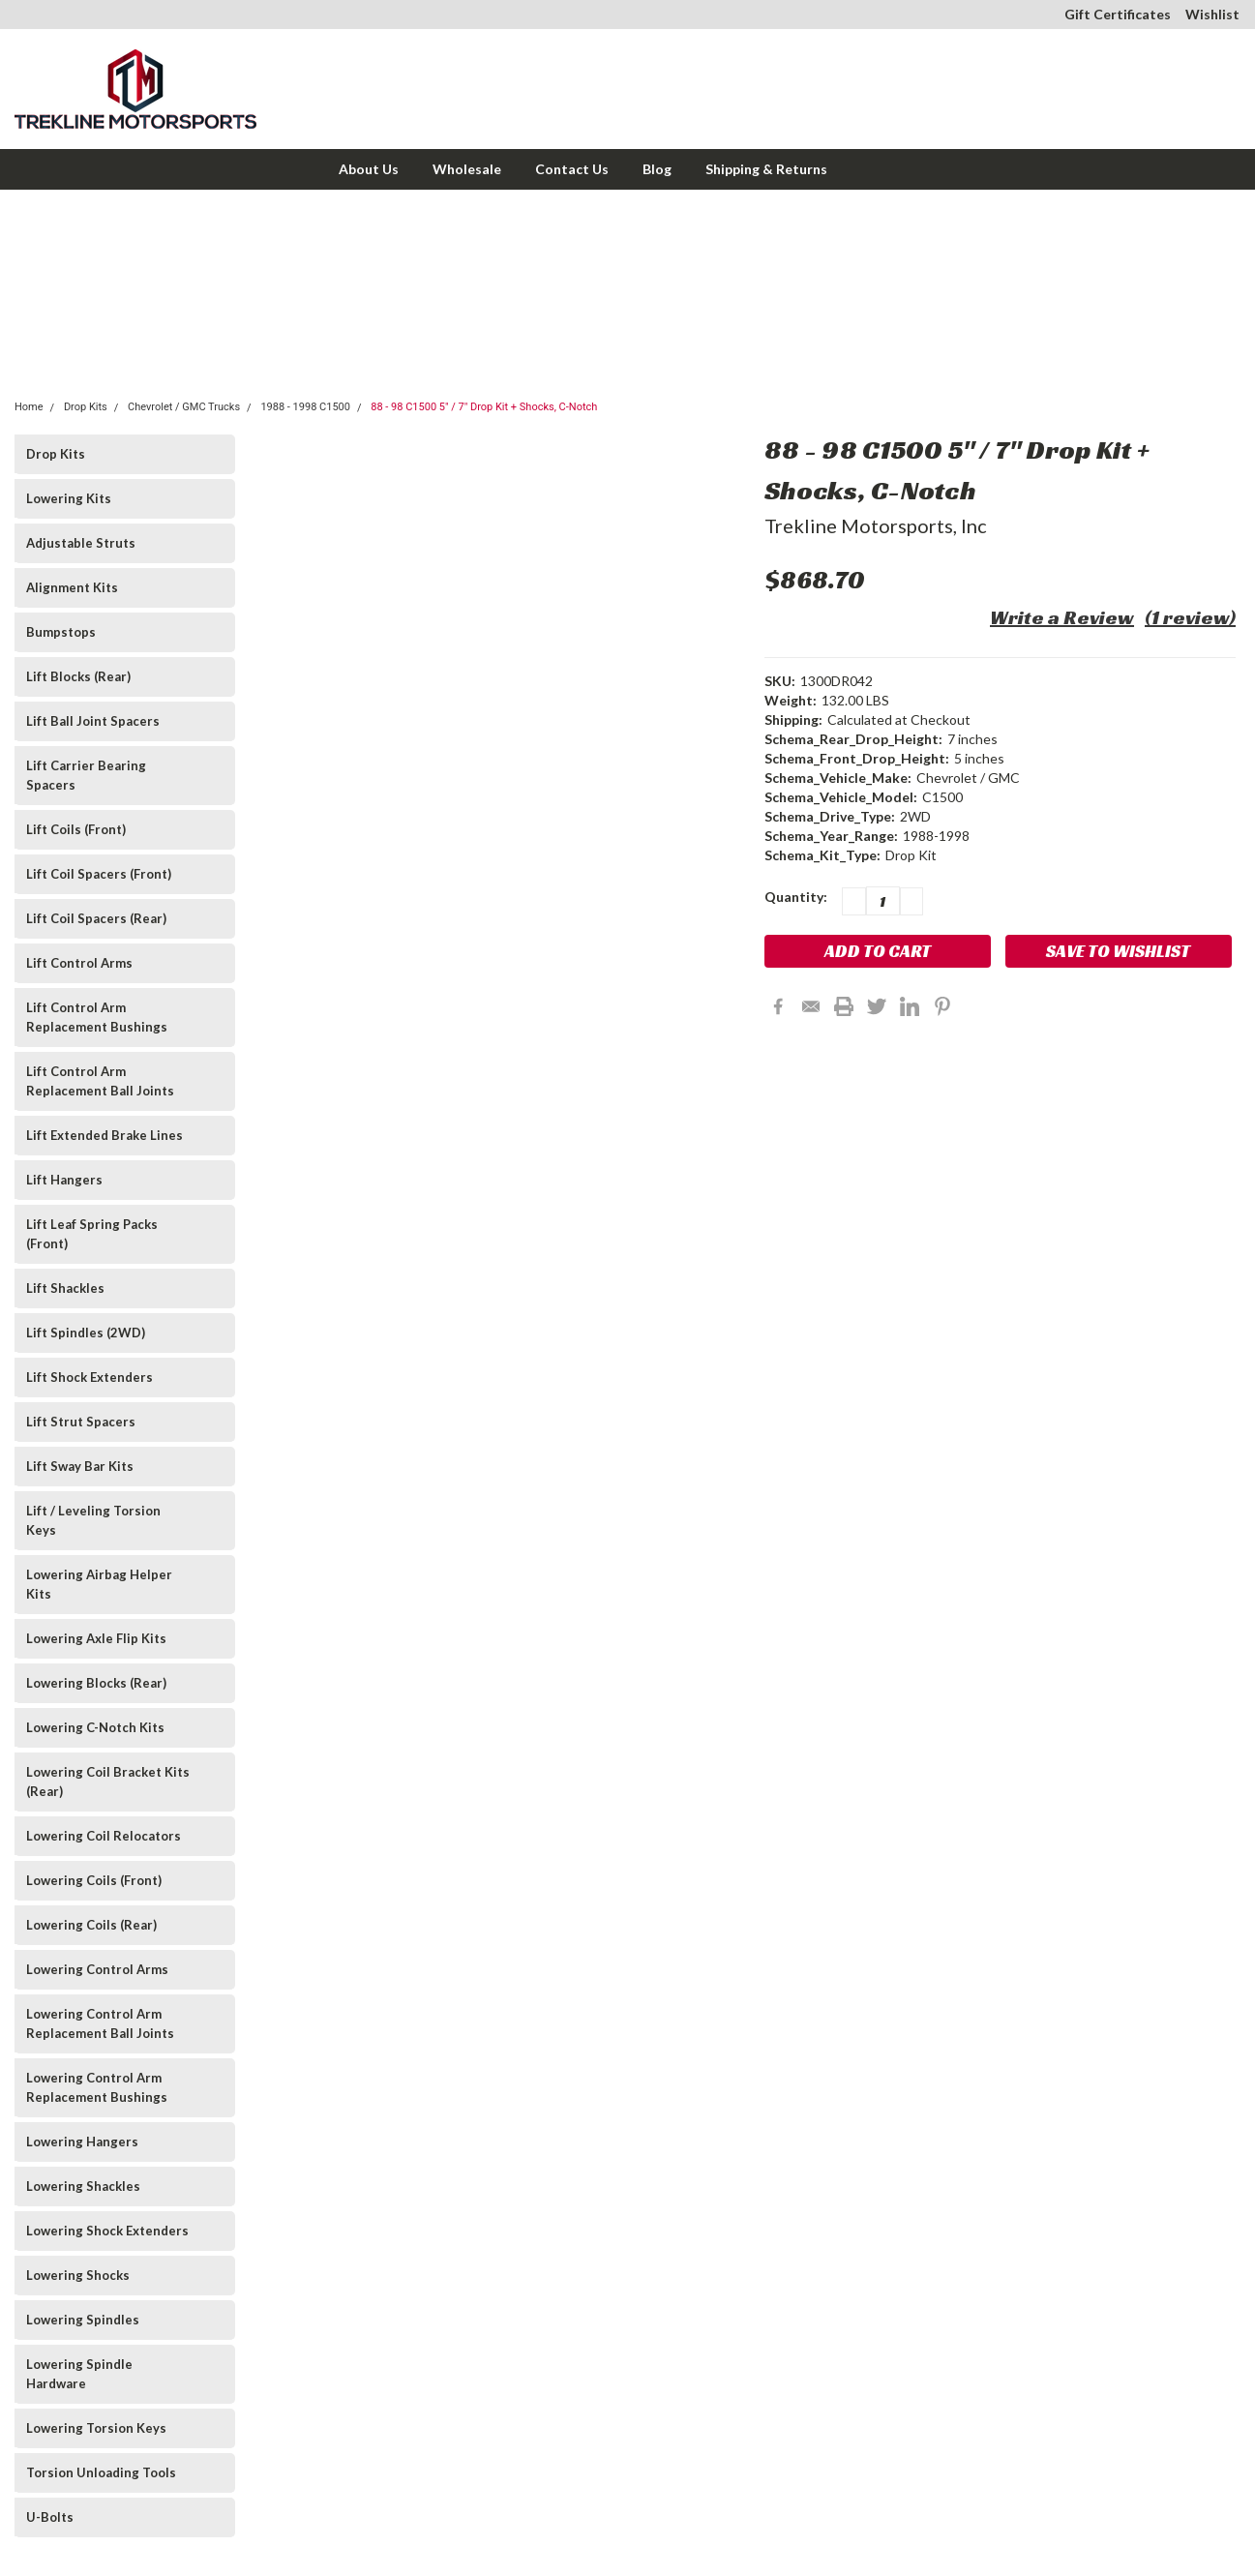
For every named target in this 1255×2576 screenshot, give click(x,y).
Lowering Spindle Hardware (79, 2373)
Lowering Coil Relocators (103, 1835)
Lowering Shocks (78, 2275)
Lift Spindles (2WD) (85, 1332)
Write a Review (1062, 617)
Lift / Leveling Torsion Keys (93, 1520)
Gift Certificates (1117, 14)
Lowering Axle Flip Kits (96, 1638)
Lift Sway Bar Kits (80, 1466)
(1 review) (1190, 617)
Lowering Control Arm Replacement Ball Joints (100, 2023)
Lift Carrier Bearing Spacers (86, 775)
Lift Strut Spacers (80, 1421)
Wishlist (1212, 14)
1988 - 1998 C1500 (305, 407)
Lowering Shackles (83, 2186)
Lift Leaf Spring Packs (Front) (92, 1233)
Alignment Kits (72, 587)
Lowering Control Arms (97, 1969)
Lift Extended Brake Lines (104, 1135)
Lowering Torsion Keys (96, 2428)
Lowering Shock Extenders (107, 2230)
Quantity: (795, 896)
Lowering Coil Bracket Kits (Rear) (108, 1781)
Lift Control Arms (79, 963)
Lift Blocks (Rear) (78, 676)
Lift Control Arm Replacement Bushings (96, 1017)
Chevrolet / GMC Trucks (184, 407)
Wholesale (467, 169)
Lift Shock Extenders (89, 1377)
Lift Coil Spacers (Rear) (96, 918)
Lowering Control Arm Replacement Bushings (96, 2087)
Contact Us (572, 169)
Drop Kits (85, 407)
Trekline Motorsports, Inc (875, 525)
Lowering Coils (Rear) (91, 1924)
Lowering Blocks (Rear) (96, 1683)
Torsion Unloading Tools (101, 2472)
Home (29, 407)
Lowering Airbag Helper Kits (99, 1584)
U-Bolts (50, 2517)
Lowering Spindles (82, 2319)
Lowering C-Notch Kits (95, 1727)
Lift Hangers (64, 1179)
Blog (657, 169)
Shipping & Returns (766, 169)
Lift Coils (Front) (76, 829)
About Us (369, 169)
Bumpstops (61, 632)
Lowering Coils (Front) (94, 1880)
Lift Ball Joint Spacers (93, 721)
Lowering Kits (68, 498)
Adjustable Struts (80, 543)
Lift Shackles (65, 1288)
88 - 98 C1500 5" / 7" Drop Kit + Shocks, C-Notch (484, 407)
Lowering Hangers (82, 2141)
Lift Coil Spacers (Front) (98, 874)
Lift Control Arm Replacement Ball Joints (100, 1080)
